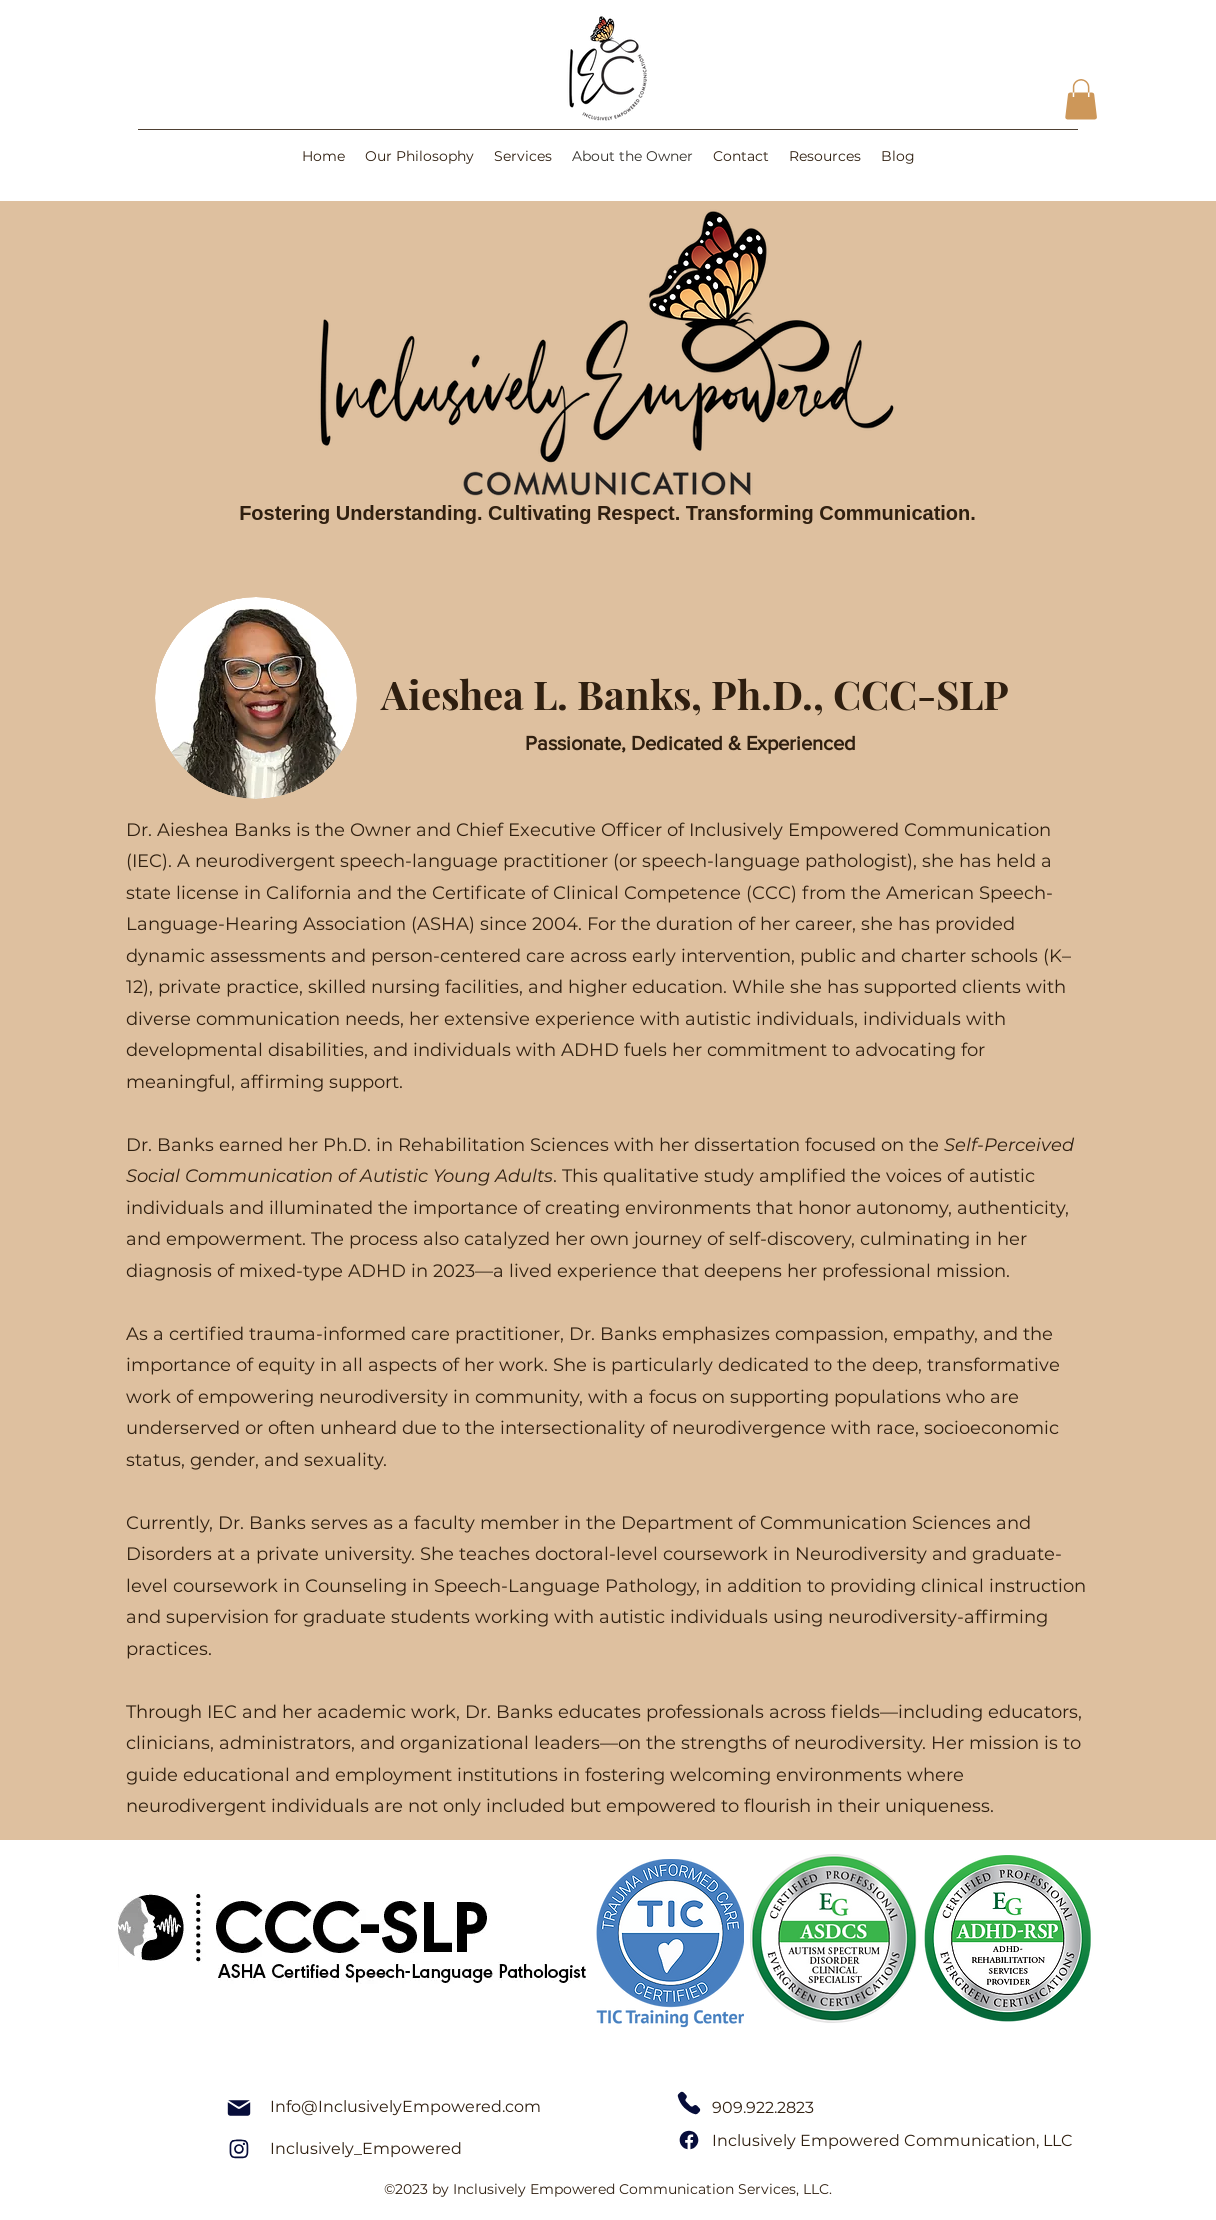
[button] (1081, 99)
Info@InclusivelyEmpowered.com (405, 2106)
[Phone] (689, 2103)
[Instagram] (239, 2149)
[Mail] (239, 2108)
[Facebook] (689, 2140)
